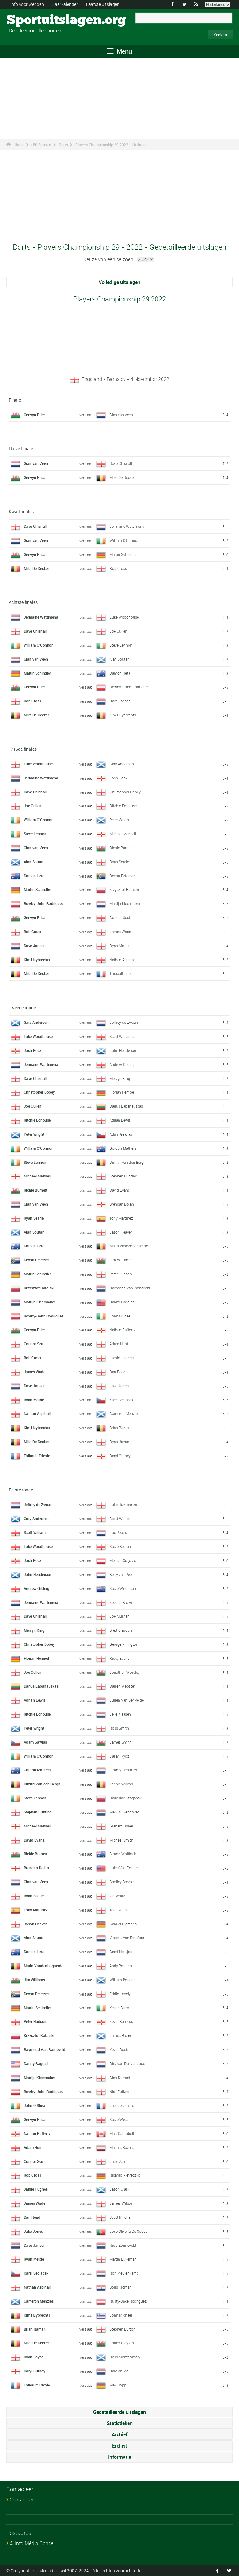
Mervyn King (120, 1078)
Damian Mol (119, 2370)
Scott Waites (120, 1518)
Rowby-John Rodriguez (129, 686)
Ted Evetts (118, 1909)
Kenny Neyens (121, 1783)
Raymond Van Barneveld (130, 1287)
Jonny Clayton (122, 2342)
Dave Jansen (120, 700)
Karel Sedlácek (121, 1399)
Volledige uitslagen (119, 282)
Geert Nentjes (121, 1951)
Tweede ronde (22, 1007)
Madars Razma (122, 2147)
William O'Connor (124, 540)
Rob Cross (118, 568)
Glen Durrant (120, 2077)
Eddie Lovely (120, 1993)
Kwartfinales (21, 511)
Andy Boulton (121, 1965)
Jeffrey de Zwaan (124, 1022)
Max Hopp (118, 2384)
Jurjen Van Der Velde (127, 1699)
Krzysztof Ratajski (124, 889)
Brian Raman (120, 1427)
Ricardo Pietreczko (125, 2175)
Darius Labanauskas (126, 1106)
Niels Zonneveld (123, 2245)
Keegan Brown (121, 1602)
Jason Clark (119, 2189)
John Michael (121, 2315)
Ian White (117, 1895)
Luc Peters (118, 1532)
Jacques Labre (122, 2105)
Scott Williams (122, 1036)
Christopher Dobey (125, 791)
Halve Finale (21, 448)
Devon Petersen (122, 875)
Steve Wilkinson (123, 1588)
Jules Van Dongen (125, 1867)
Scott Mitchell (121, 2217)
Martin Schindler (123, 554)
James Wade (120, 931)
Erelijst (119, 2445)
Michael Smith (121, 1839)
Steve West (119, 2119)
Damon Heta (120, 673)
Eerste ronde (21, 1490)
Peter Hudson (121, 1273)
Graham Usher (121, 1825)
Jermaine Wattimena (127, 526)
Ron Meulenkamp (124, 2272)
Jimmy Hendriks (123, 1769)
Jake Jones (119, 1385)
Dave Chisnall (121, 463)
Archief (119, 2434)
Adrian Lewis (120, 1120)
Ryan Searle (119, 861)
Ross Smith (119, 1728)
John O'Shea (120, 1315)
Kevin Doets (119, 2049)
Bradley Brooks (122, 1881)
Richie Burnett (121, 847)
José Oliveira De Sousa (128, 2231)
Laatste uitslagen (103, 4)
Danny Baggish (122, 1301)
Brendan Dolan (122, 1203)
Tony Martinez (121, 1218)
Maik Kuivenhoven (125, 1811)
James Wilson (121, 2203)
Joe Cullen (118, 630)
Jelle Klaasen (120, 1714)
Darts (63, 144)
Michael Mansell (123, 833)
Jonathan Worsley (125, 1672)
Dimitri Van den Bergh (128, 1162)
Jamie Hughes (122, 1357)
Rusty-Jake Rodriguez (128, 2301)
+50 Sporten (41, 144)
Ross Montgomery (125, 2356)
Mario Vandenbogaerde (129, 1245)
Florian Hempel (122, 1092)
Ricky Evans (119, 1658)
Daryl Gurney (120, 1455)
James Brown (121, 2035)
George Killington (124, 1644)
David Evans (120, 1189)
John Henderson (123, 1050)
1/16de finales (23, 749)
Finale (15, 400)
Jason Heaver (121, 1232)
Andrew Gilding (122, 1064)
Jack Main (118, 2161)
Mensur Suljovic (123, 1560)
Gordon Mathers (123, 1148)
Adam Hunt (119, 1343)
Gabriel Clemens (123, 1923)
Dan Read (117, 1371)
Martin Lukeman (123, 2258)
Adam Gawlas (121, 1134)
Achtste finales (23, 602)
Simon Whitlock (123, 1853)
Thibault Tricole (122, 973)
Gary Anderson (122, 763)
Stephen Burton (122, 2329)
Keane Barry (119, 2007)
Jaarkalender (65, 4)
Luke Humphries (123, 1504)
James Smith (121, 1742)
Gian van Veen (121, 414)
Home (19, 144)
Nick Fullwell (120, 2091)
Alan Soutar (119, 659)
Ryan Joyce (119, 1441)
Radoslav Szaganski (126, 1797)
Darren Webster (122, 1685)
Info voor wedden (27, 4)
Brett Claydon (121, 1630)
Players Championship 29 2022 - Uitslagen (111, 144)
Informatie (119, 2456)
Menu (119, 51)
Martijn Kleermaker (125, 903)
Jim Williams (120, 1259)
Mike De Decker (122, 477)
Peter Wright (120, 819)
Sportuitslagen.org (29, 20)
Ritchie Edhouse (123, 805)
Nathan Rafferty (122, 1329)
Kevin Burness (121, 2021)
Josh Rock (118, 777)
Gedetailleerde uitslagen (119, 2412)
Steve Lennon (121, 645)
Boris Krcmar (120, 2287)
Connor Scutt (121, 917)
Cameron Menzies (124, 1413)
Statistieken (120, 2423)
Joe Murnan (119, 1616)
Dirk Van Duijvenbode (127, 2063)
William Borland (123, 1979)
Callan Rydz (119, 1756)
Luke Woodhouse (124, 616)
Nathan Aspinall (122, 959)
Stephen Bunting (123, 1175)
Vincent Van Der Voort (128, 1937)
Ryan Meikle (119, 945)
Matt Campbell (122, 2133)
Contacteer (21, 2499)
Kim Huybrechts (123, 714)
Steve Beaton (120, 1546)
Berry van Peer (121, 1574)
